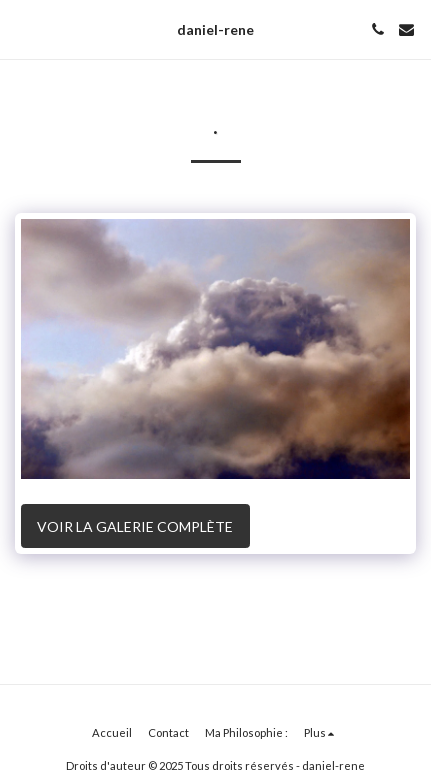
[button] (22, 29)
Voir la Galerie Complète (135, 526)
